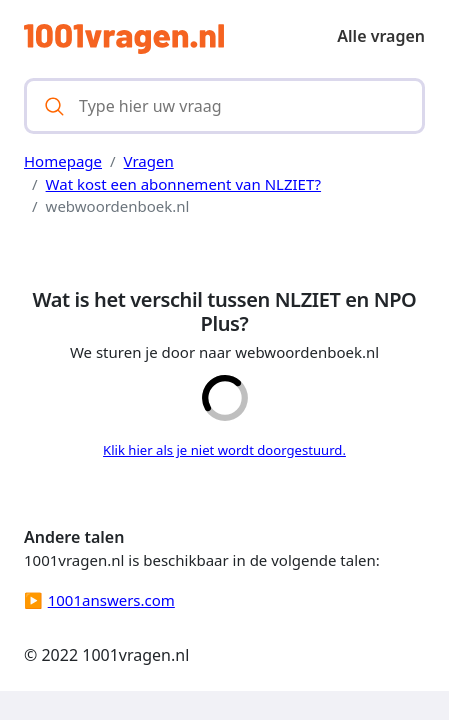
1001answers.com (111, 600)
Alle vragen (381, 36)
